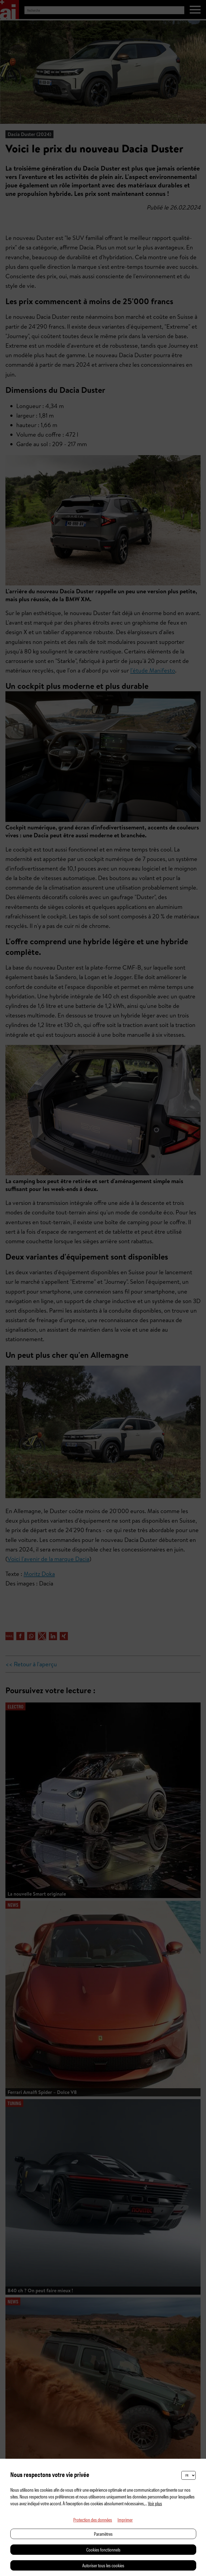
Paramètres (103, 2533)
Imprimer (125, 2519)
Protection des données (92, 2519)
